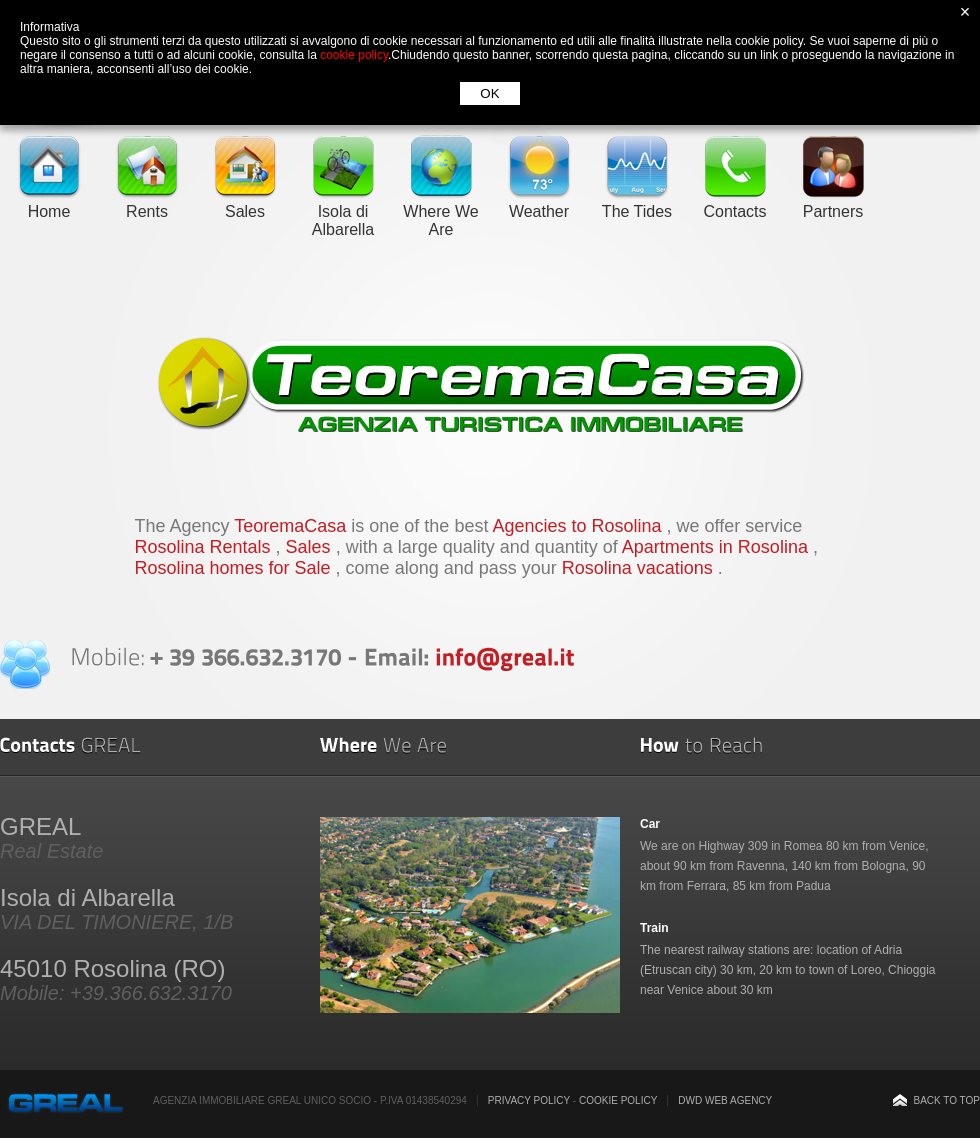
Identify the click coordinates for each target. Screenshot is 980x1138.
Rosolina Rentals (205, 547)
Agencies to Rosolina (579, 526)
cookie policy (354, 55)
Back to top (946, 1100)
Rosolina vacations (640, 568)
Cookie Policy (618, 1100)
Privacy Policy (529, 1100)
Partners (833, 202)
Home (49, 202)
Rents (147, 202)
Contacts (735, 202)
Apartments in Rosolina (717, 547)
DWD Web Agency (725, 1100)
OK (489, 93)
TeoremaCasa (292, 526)
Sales (245, 202)
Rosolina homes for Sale (235, 568)
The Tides (637, 202)
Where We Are (440, 211)
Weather (539, 202)
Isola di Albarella (343, 211)
